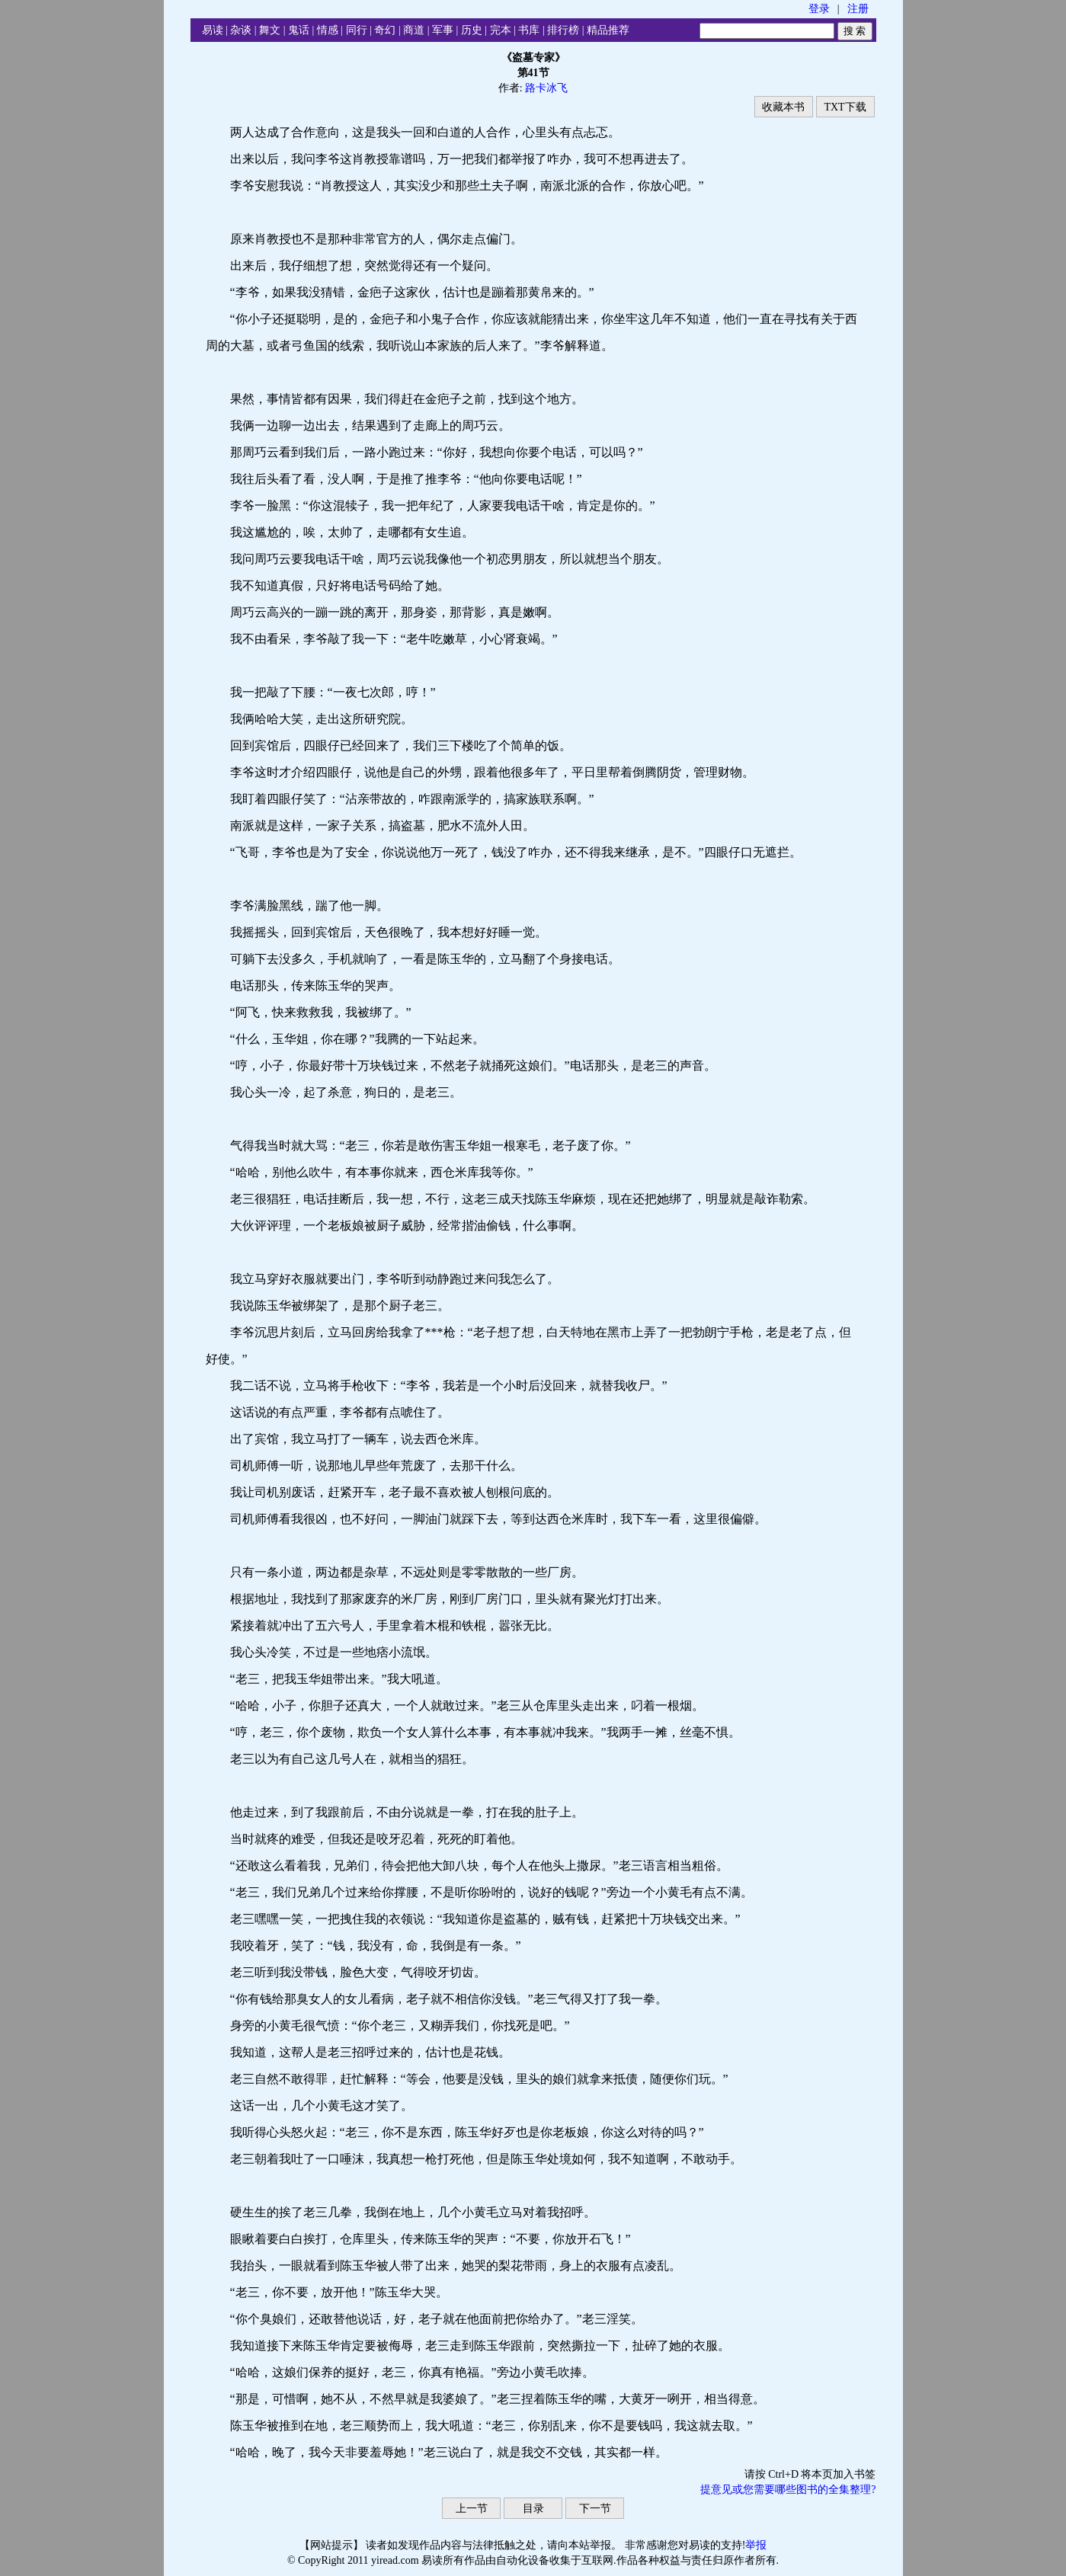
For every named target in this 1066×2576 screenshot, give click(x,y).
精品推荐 (608, 30)
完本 (500, 30)
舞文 (269, 30)
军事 (442, 30)
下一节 (595, 2508)
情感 (327, 30)
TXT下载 (845, 107)
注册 (858, 8)
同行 (356, 30)
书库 (528, 30)
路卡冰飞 (546, 88)
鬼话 (298, 30)
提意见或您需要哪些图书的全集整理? (788, 2489)
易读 (212, 30)
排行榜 (563, 30)
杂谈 (240, 30)
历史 (471, 30)
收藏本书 (783, 107)
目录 (533, 2508)
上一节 (472, 2508)
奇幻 (384, 30)
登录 (819, 8)
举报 (756, 2545)
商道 (413, 30)
